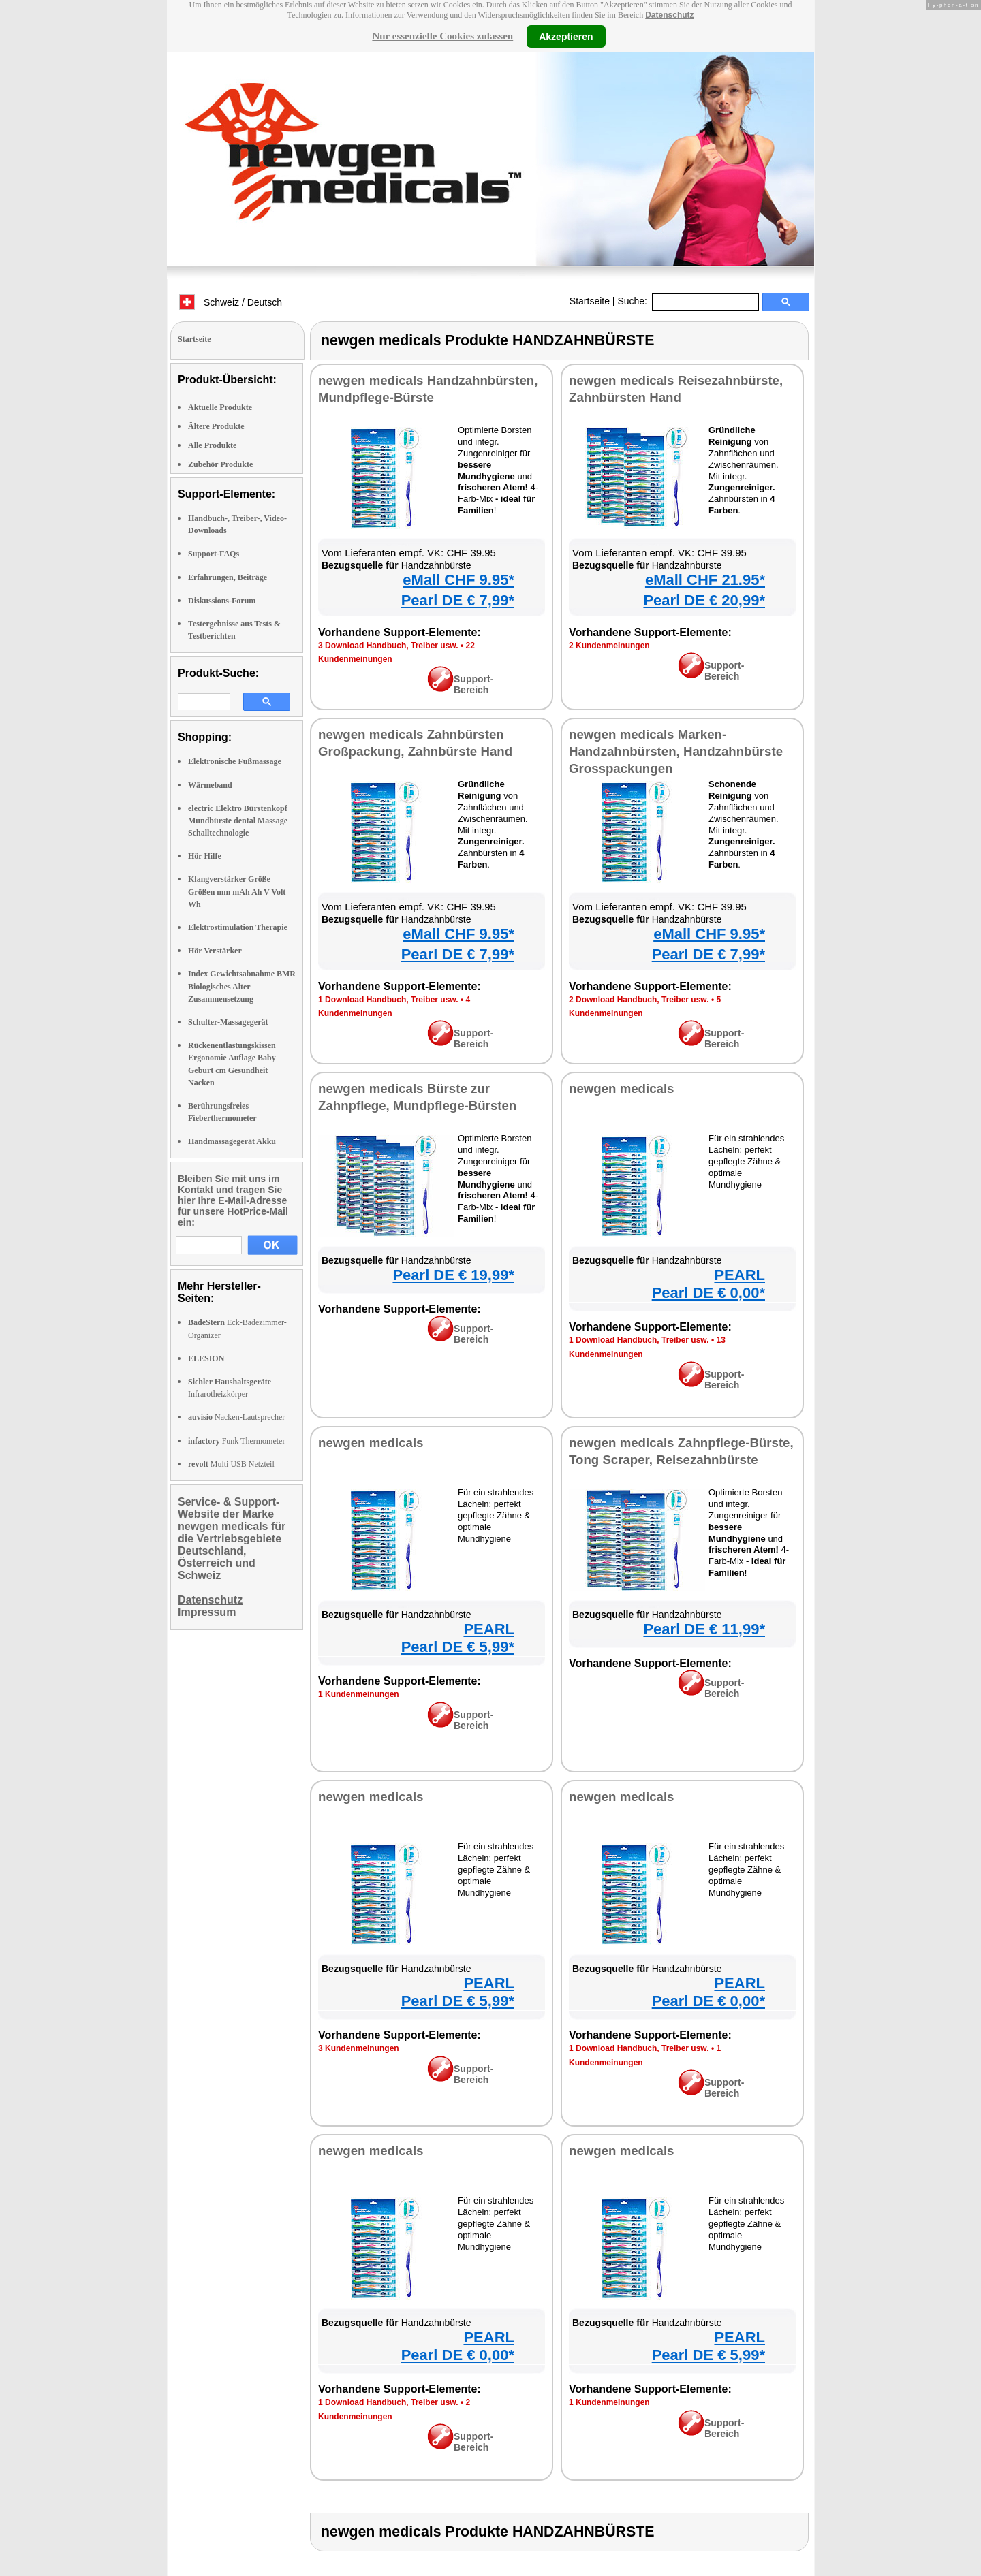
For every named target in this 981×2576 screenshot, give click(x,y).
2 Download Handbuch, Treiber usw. (639, 999)
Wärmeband (210, 785)
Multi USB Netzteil (231, 1464)
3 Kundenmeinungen (358, 2048)
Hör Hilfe (204, 856)
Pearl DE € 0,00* (708, 1292)
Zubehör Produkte (220, 464)
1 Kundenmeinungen (358, 1694)
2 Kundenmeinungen (609, 645)
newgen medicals (621, 1088)
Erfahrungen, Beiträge (227, 577)
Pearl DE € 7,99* (457, 600)
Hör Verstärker (215, 950)
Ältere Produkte (216, 426)
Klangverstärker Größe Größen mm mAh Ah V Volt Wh (236, 891)
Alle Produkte (212, 445)
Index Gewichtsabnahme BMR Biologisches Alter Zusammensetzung (242, 986)
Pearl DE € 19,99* (453, 1275)
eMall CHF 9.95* (458, 579)
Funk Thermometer (236, 1441)
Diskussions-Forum (221, 600)
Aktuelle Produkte (220, 407)
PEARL (739, 1275)
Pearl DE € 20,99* (704, 600)
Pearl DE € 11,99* (704, 1629)
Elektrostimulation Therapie (237, 927)
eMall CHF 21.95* (705, 579)
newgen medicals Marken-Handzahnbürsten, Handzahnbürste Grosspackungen (676, 751)
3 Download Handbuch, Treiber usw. (388, 645)
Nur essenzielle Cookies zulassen (442, 36)
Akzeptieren (566, 36)
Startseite (590, 301)
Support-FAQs (213, 553)
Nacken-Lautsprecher (236, 1417)
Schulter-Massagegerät (228, 1022)
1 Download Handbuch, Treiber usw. (388, 999)
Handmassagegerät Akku (232, 1141)
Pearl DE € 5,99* (457, 1646)
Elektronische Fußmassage (234, 761)
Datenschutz (669, 15)
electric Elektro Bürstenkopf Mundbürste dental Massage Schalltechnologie (237, 821)
